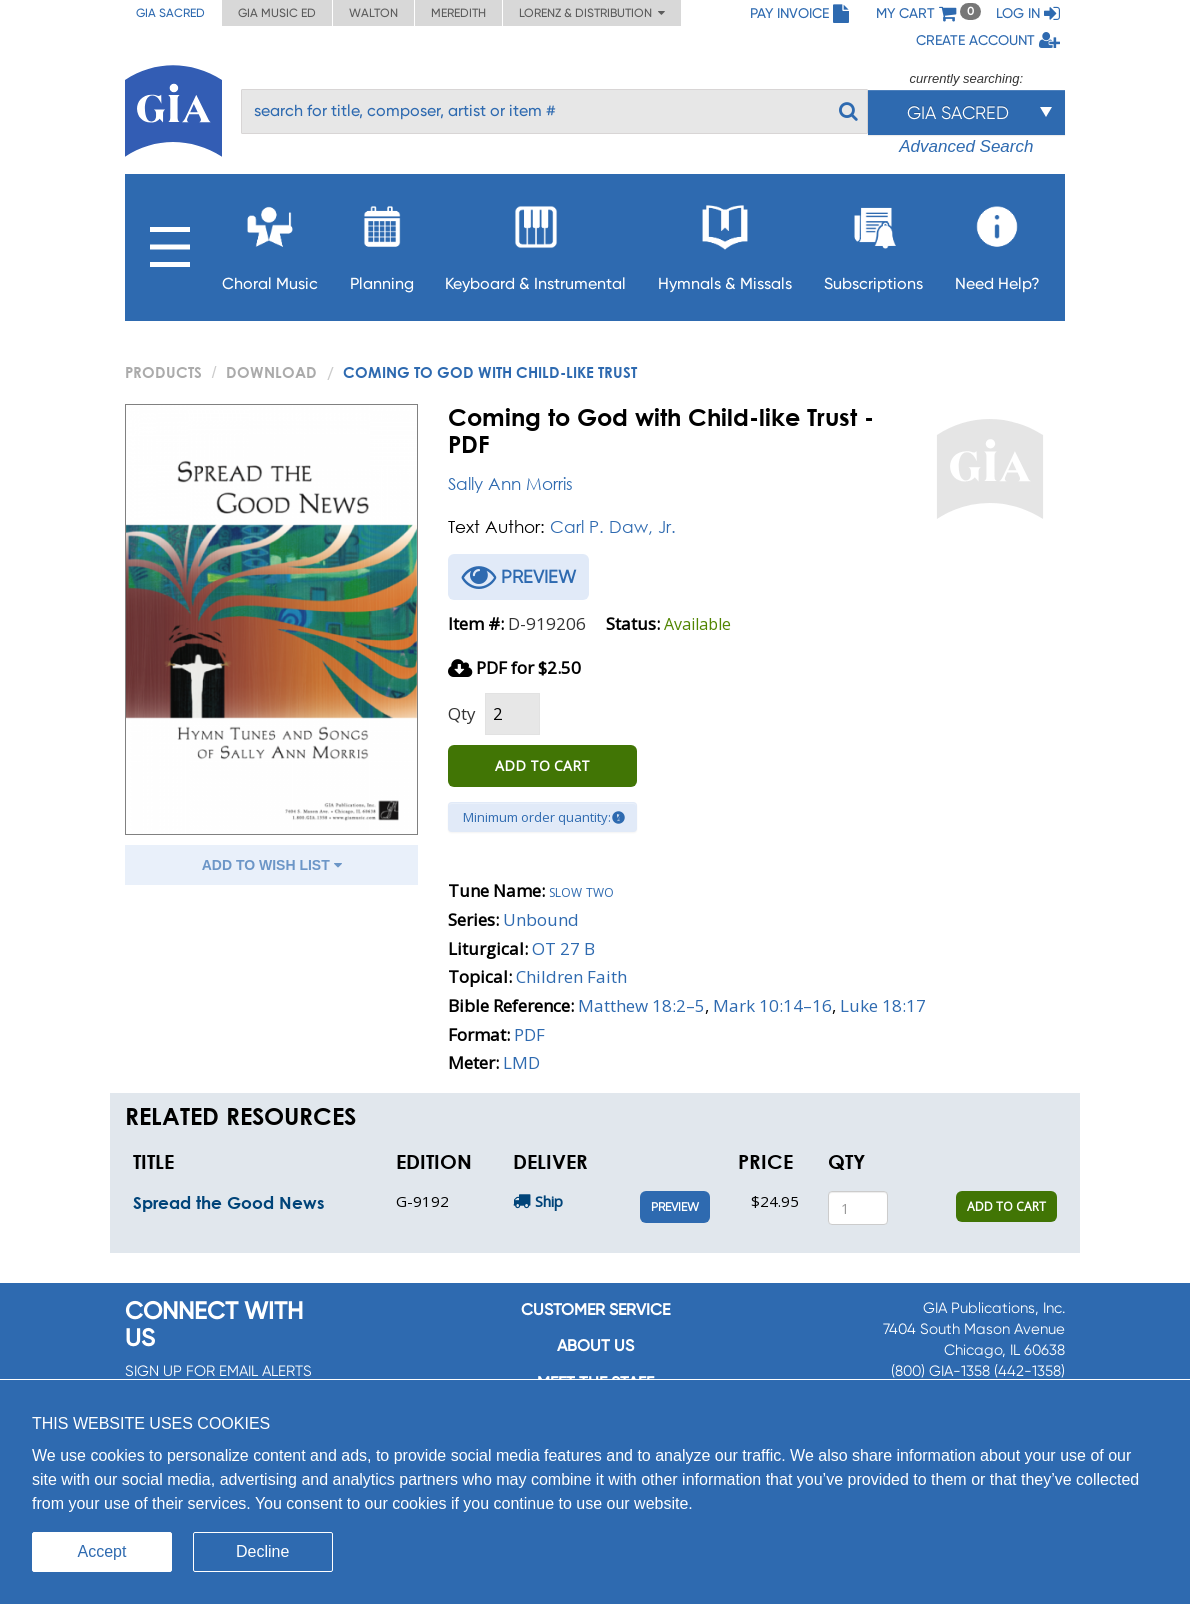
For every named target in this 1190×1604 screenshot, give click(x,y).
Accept (102, 1551)
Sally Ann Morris (510, 483)
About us (595, 1345)
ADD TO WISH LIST (272, 865)
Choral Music (270, 242)
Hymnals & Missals (725, 242)
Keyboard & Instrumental (535, 242)
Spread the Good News (228, 1202)
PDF (529, 1034)
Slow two (581, 890)
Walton (373, 13)
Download (271, 372)
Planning (382, 242)
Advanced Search (966, 146)
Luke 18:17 (883, 1005)
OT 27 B (563, 948)
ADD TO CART (542, 765)
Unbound (541, 919)
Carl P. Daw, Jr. (613, 526)
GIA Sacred (170, 13)
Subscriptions (873, 242)
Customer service (595, 1309)
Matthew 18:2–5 (641, 1005)
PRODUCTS (163, 372)
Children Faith (571, 976)
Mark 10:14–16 (772, 1005)
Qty (462, 713)
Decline (262, 1551)
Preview (675, 1207)
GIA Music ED (277, 13)
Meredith (458, 13)
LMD (521, 1062)
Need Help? (997, 242)
